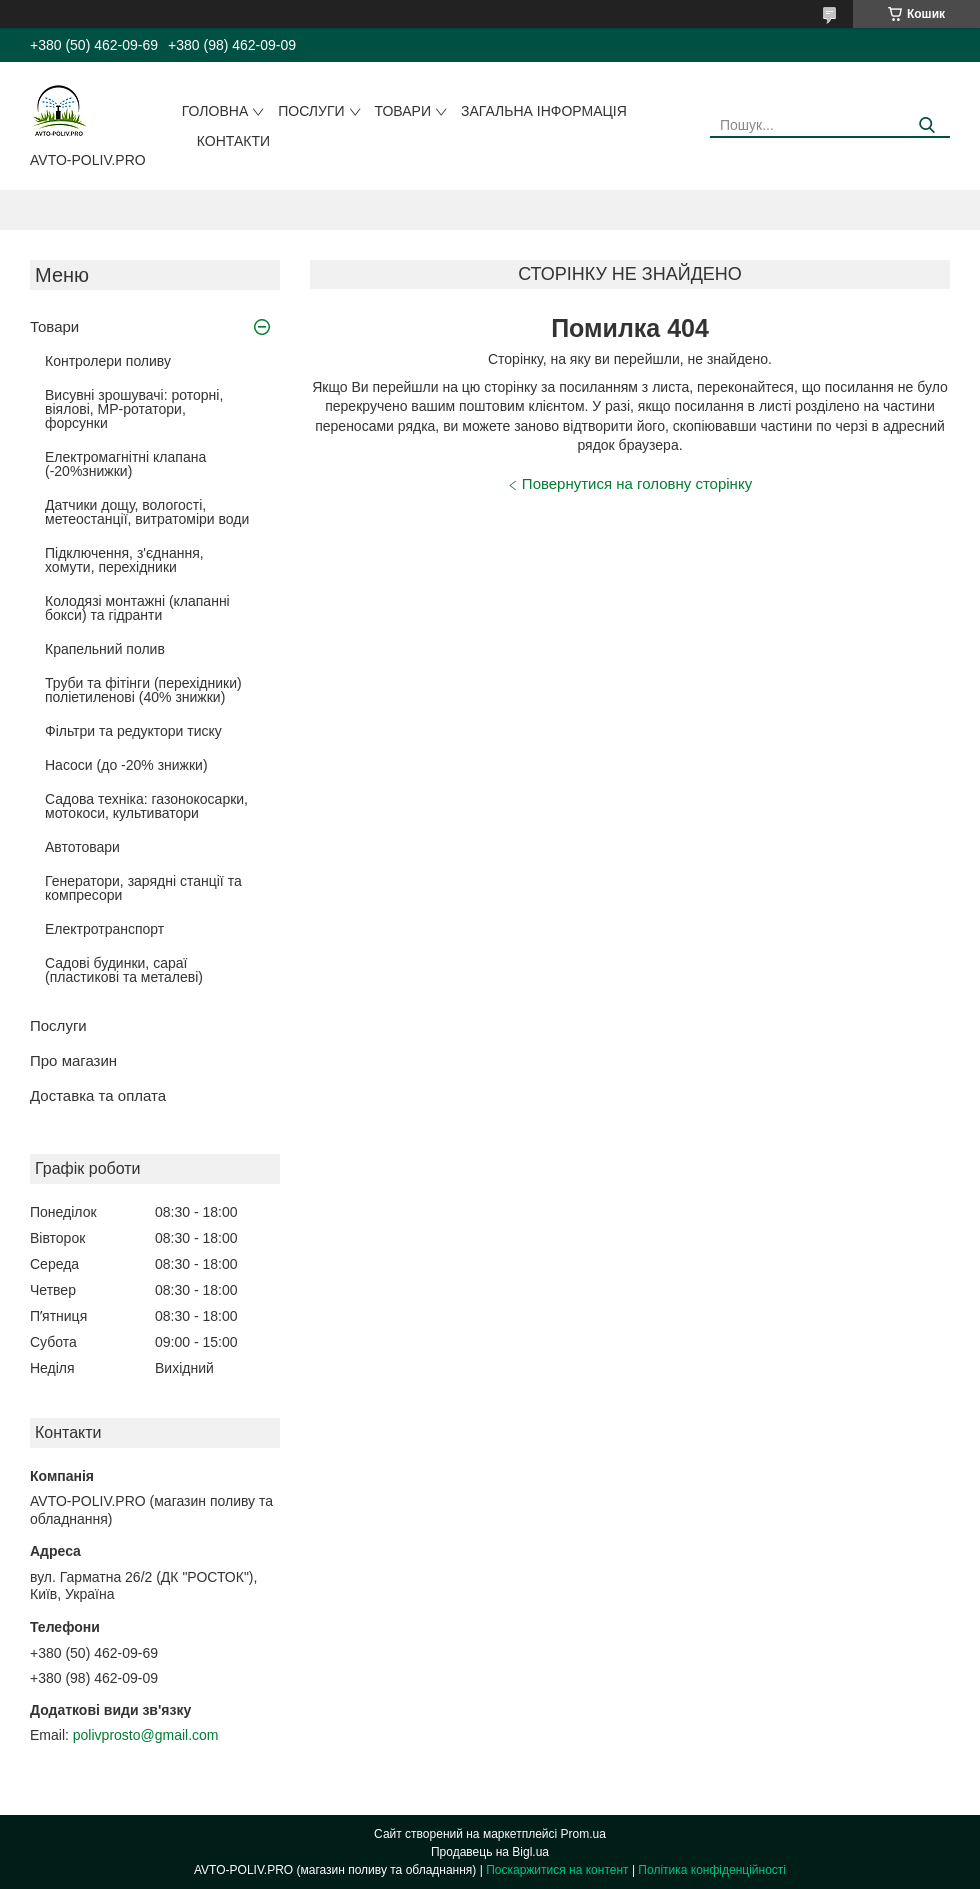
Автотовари (82, 847)
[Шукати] (927, 125)
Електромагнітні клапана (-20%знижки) (125, 464)
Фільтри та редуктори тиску (133, 731)
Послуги (311, 111)
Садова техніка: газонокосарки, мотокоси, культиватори (146, 806)
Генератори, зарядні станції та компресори (143, 888)
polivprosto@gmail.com (146, 1735)
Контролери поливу (108, 361)
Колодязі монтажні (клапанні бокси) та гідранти (137, 608)
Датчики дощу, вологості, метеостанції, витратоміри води (147, 512)
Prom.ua (583, 1834)
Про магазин (73, 1060)
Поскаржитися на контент (557, 1870)
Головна (215, 111)
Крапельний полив (105, 649)
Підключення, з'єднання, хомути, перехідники (124, 560)
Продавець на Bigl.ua (490, 1852)
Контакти (233, 141)
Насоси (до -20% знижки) (126, 765)
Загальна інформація (544, 111)
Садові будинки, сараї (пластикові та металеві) (124, 970)
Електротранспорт (104, 929)
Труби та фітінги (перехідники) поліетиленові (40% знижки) (143, 690)
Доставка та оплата (98, 1095)
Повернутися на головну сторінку (637, 483)
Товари (403, 111)
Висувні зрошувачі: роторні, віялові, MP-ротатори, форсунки (134, 409)
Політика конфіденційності (712, 1870)
